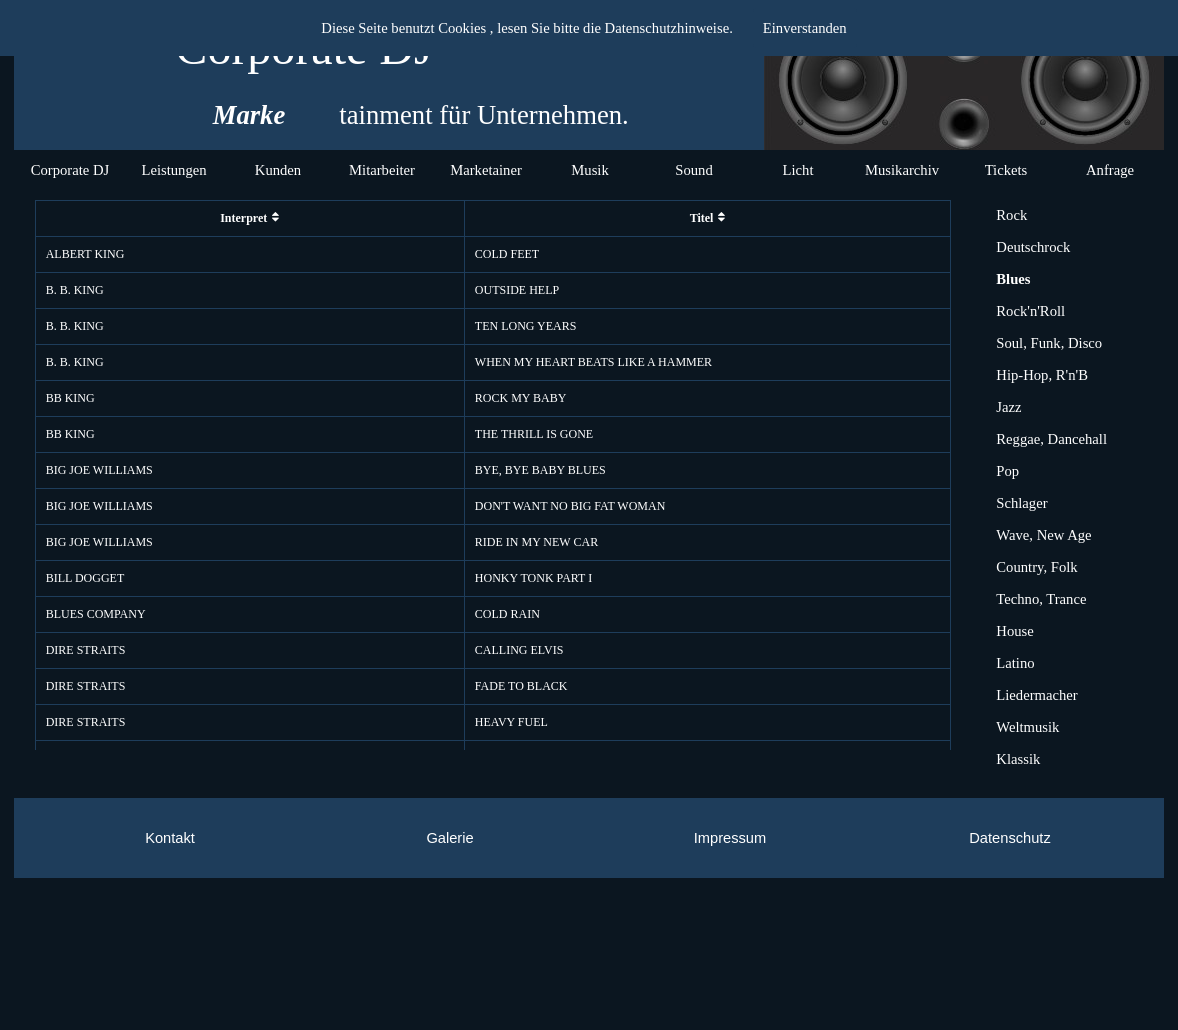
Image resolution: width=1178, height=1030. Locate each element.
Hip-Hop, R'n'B (1042, 375)
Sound (693, 170)
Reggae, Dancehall (1051, 439)
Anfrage (1110, 170)
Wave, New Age (1043, 535)
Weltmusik (1027, 727)
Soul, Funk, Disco (1049, 343)
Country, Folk (1036, 567)
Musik (589, 170)
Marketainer (486, 170)
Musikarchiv (902, 170)
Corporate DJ (70, 170)
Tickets (1006, 170)
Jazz (1008, 407)
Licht (798, 170)
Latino (1015, 663)
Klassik (1018, 759)
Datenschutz (1009, 838)
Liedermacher (1036, 695)
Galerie (449, 838)
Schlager (1021, 503)
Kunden (278, 170)
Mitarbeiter (382, 170)
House (1014, 631)
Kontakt (170, 838)
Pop (1007, 471)
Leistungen (173, 170)
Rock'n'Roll (1030, 311)
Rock (1011, 215)
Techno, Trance (1041, 599)
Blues (1013, 279)
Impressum (730, 838)
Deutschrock (1033, 247)
